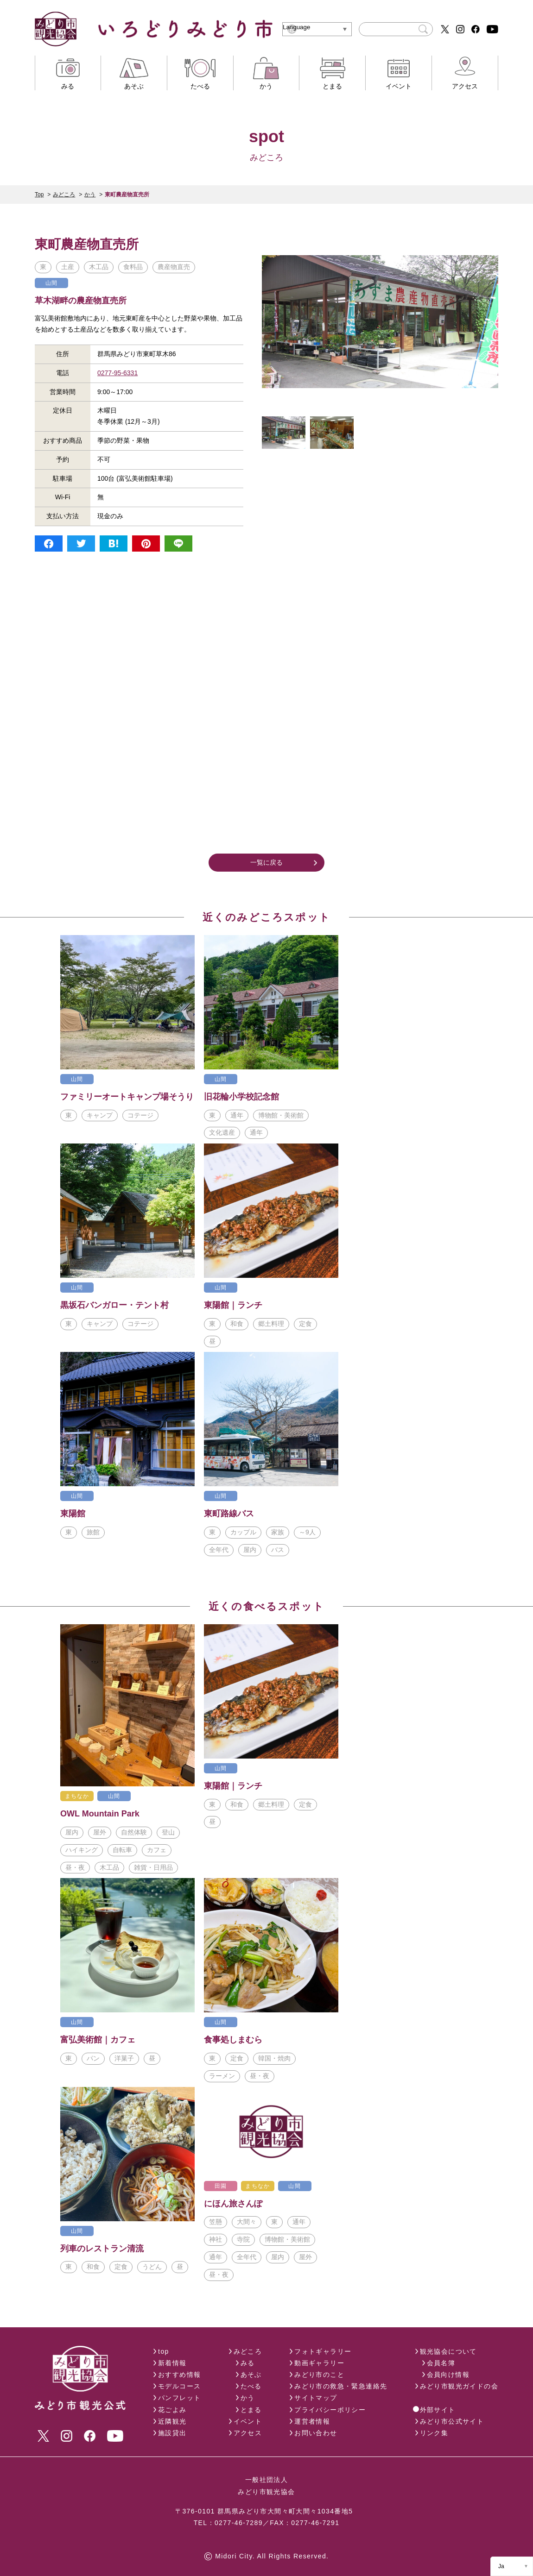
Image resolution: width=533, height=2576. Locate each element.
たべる (251, 2386)
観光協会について (448, 2351)
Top (39, 194)
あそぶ (251, 2374)
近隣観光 (172, 2421)
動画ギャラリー (319, 2363)
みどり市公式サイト (452, 2421)
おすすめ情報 (179, 2374)
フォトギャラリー (322, 2351)
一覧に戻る (266, 862)
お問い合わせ (315, 2433)
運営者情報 (312, 2421)
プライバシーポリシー (330, 2409)
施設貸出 (172, 2433)
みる (248, 2363)
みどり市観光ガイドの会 (459, 2386)
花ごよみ (172, 2409)
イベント (248, 2421)
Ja (501, 2566)
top (163, 2351)
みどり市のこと (319, 2374)
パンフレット (179, 2397)
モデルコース (179, 2386)
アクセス (248, 2433)
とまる (251, 2409)
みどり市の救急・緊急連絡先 (340, 2386)
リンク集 (434, 2433)
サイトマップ (315, 2397)
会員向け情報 (448, 2374)
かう (89, 194)
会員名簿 (441, 2363)
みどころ (64, 194)
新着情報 (172, 2363)
